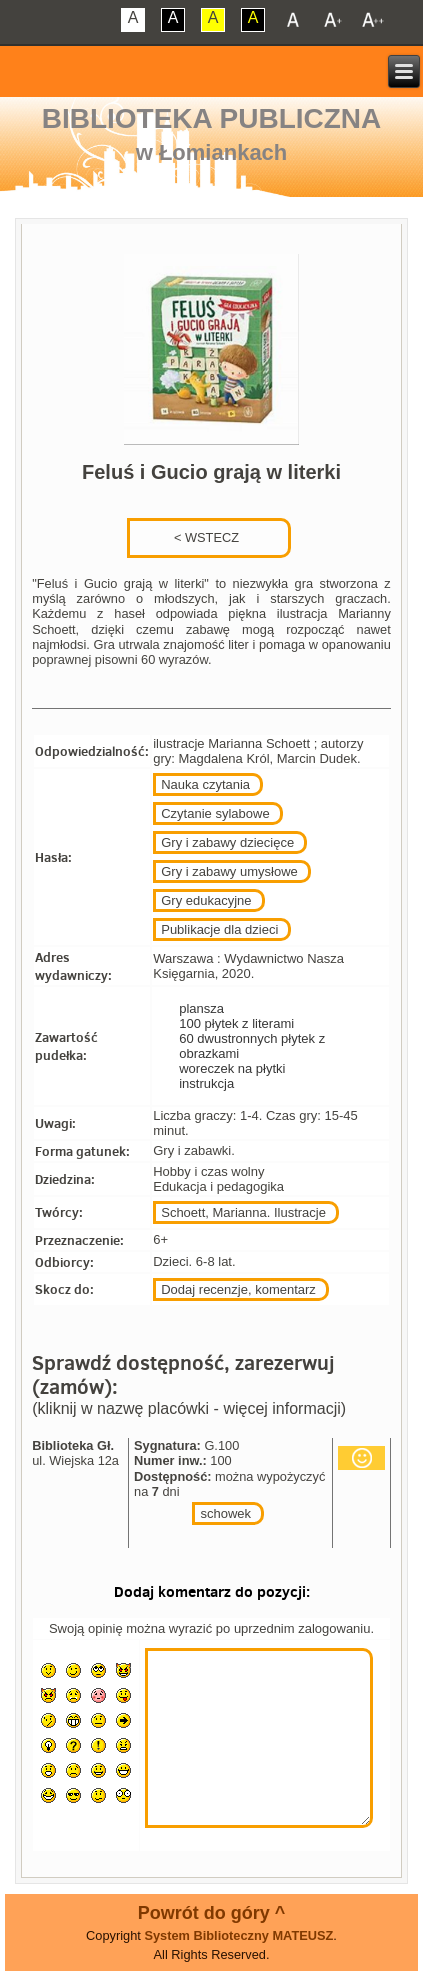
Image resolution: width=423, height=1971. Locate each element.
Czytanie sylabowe (215, 813)
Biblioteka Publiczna (212, 118)
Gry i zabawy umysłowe (229, 871)
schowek (225, 1513)
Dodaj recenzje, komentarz (238, 1289)
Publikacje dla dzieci (219, 929)
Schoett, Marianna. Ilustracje (243, 1212)
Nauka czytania (205, 784)
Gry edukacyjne (206, 900)
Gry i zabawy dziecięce (227, 842)
